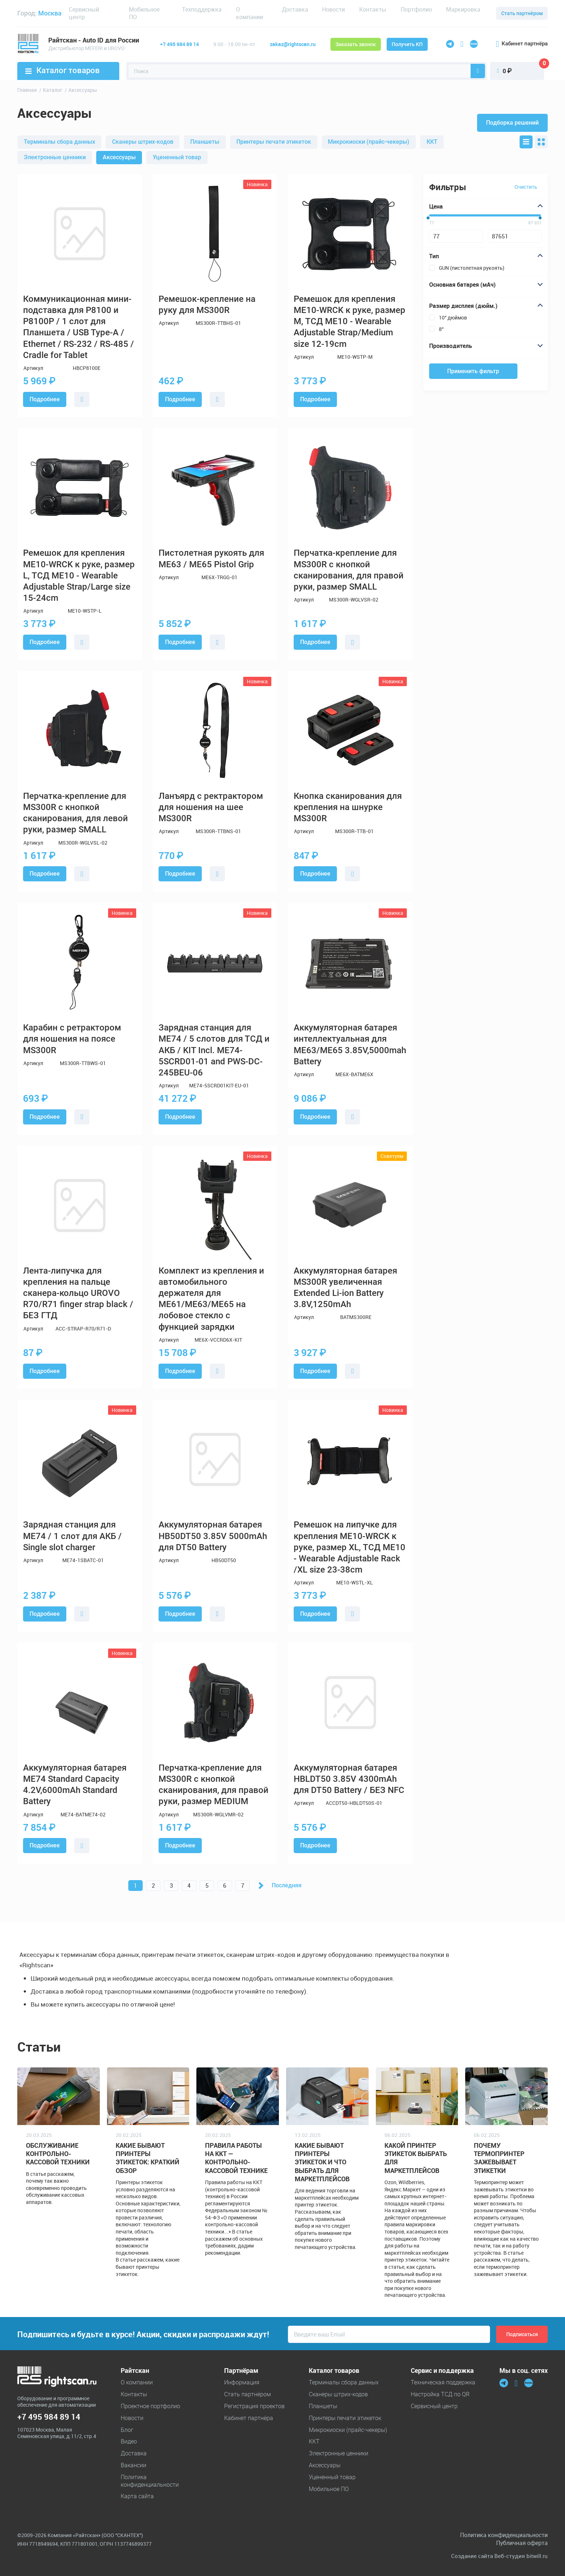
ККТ (432, 141)
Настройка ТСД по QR (440, 2394)
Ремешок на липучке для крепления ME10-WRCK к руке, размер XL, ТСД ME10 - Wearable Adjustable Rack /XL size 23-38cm (349, 1547)
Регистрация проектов (254, 2406)
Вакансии (133, 2465)
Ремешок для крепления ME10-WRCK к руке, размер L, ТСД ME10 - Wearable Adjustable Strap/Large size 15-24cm (79, 575)
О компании (249, 13)
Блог (127, 2430)
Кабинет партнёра (522, 44)
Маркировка (463, 9)
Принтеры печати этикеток (273, 141)
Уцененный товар (177, 157)
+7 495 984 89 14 (179, 44)
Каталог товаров (62, 70)
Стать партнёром (522, 13)
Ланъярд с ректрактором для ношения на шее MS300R (211, 807)
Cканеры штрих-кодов (142, 141)
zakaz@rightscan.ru (293, 44)
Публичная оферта (522, 2543)
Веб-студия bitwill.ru (521, 2556)
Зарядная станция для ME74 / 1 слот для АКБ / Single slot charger (72, 1536)
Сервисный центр (84, 13)
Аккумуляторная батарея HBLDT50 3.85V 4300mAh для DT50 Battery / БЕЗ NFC (349, 1779)
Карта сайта (137, 2496)
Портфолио (416, 9)
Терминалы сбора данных (59, 141)
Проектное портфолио (150, 2406)
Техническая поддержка (443, 2382)
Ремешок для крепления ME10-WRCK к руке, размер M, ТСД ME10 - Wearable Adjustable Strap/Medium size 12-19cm (349, 321)
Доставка (295, 9)
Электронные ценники (55, 157)
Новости (333, 9)
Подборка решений (512, 122)
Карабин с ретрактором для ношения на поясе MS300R (72, 1039)
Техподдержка (202, 9)
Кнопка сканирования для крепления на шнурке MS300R (348, 807)
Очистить (526, 187)
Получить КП (407, 44)
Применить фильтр (473, 371)
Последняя (287, 1885)
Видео (129, 2441)
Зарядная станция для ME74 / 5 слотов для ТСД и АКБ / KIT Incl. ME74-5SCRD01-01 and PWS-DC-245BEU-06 (214, 1050)
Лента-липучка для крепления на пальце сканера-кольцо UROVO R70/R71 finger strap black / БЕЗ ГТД (78, 1293)
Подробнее (45, 399)
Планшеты (204, 141)
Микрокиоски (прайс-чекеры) (368, 141)
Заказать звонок (355, 44)
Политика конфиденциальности (150, 2480)
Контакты (372, 9)
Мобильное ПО (144, 13)
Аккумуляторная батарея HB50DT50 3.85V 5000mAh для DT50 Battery (213, 1536)
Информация (241, 2382)
